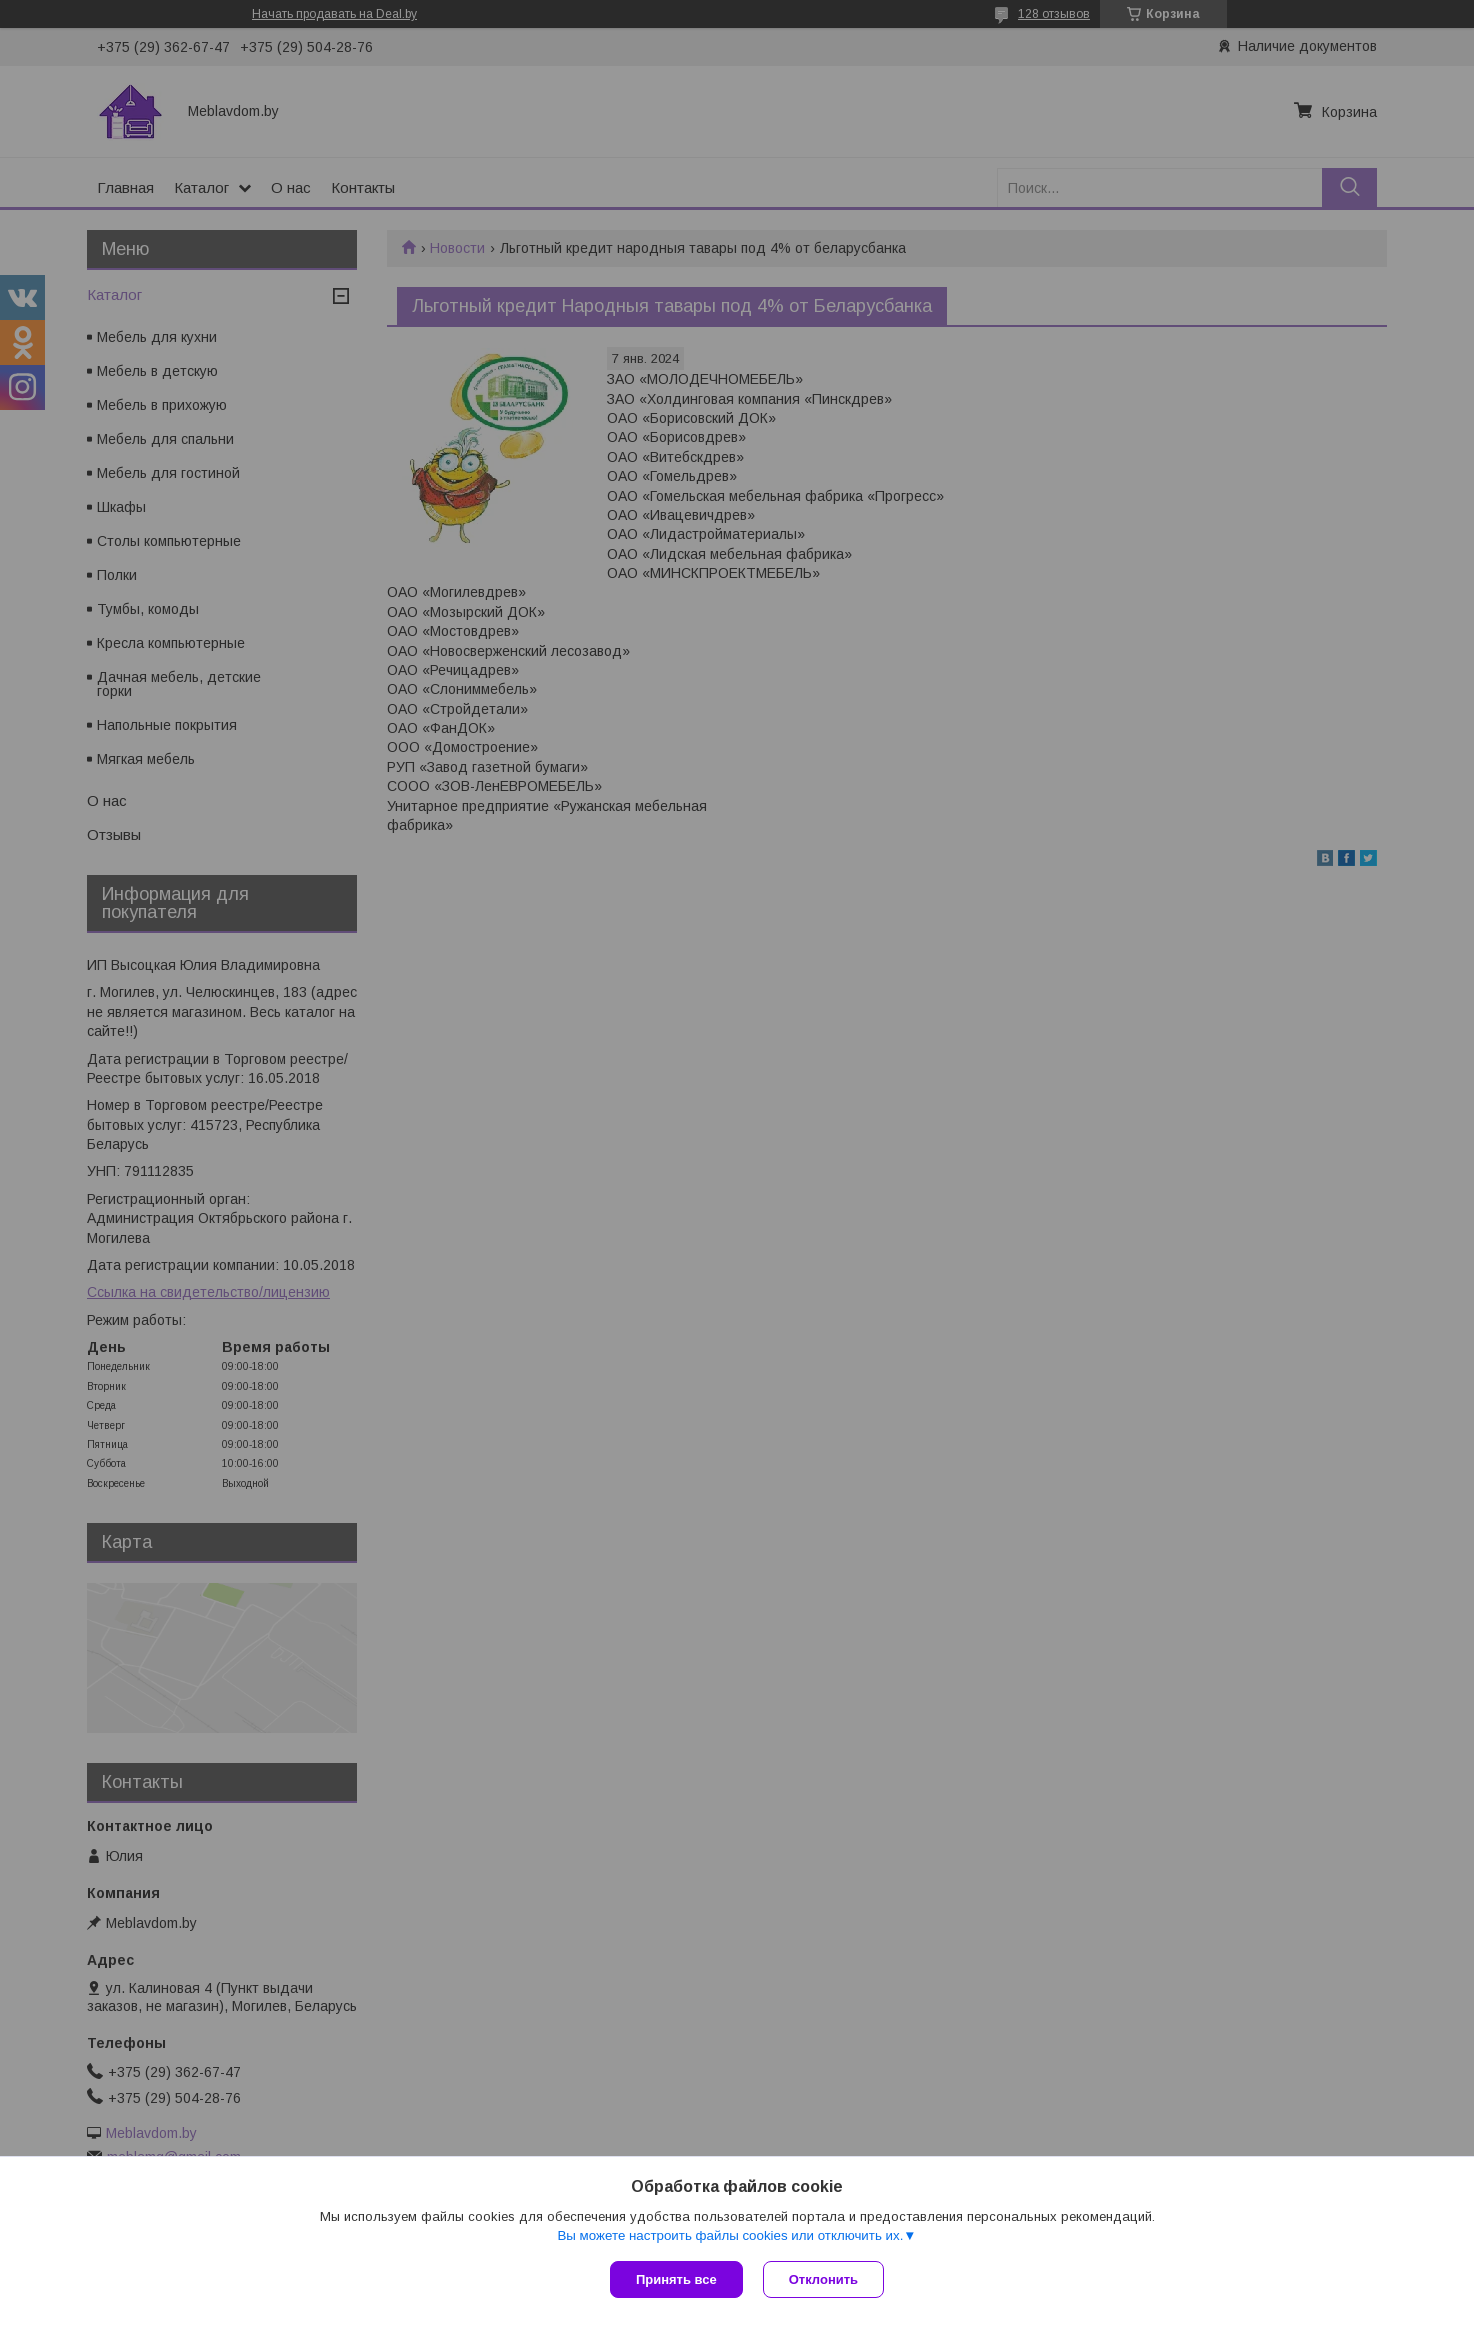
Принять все (676, 2279)
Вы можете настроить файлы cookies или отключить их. (730, 2235)
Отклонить (823, 2279)
